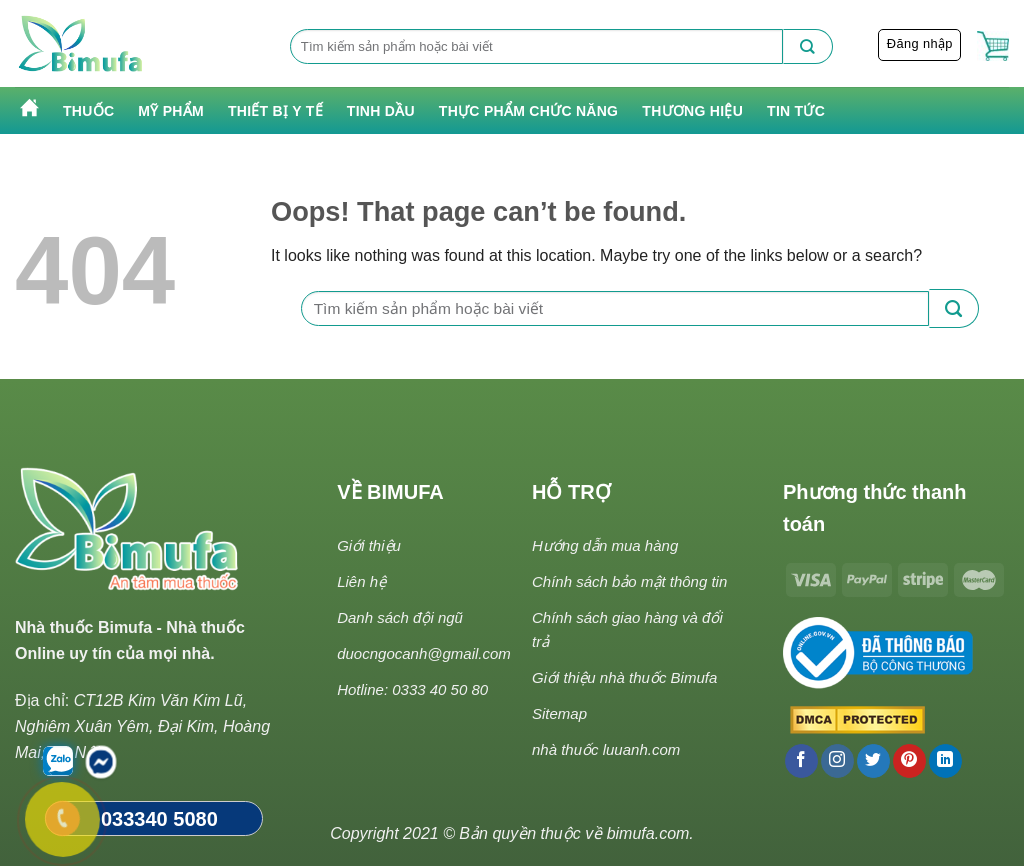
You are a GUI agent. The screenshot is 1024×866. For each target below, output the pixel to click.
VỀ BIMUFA (390, 492)
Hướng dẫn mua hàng (605, 545)
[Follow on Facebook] (801, 761)
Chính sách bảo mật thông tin (629, 581)
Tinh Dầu (381, 111)
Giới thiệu (369, 545)
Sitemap (559, 713)
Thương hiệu (692, 111)
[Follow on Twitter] (873, 761)
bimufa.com (648, 833)
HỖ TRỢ (571, 492)
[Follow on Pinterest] (909, 761)
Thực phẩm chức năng (528, 111)
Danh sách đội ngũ (400, 617)
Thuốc (88, 111)
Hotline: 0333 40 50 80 (412, 689)
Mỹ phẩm (171, 111)
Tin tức (796, 111)
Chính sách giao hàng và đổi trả (627, 629)
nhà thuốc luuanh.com (606, 749)
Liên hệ (361, 581)
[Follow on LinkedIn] (945, 761)
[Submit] (808, 46)
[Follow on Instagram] (837, 761)
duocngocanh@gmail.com (424, 653)
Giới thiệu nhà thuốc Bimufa (624, 677)
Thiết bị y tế (275, 111)
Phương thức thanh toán (875, 508)
